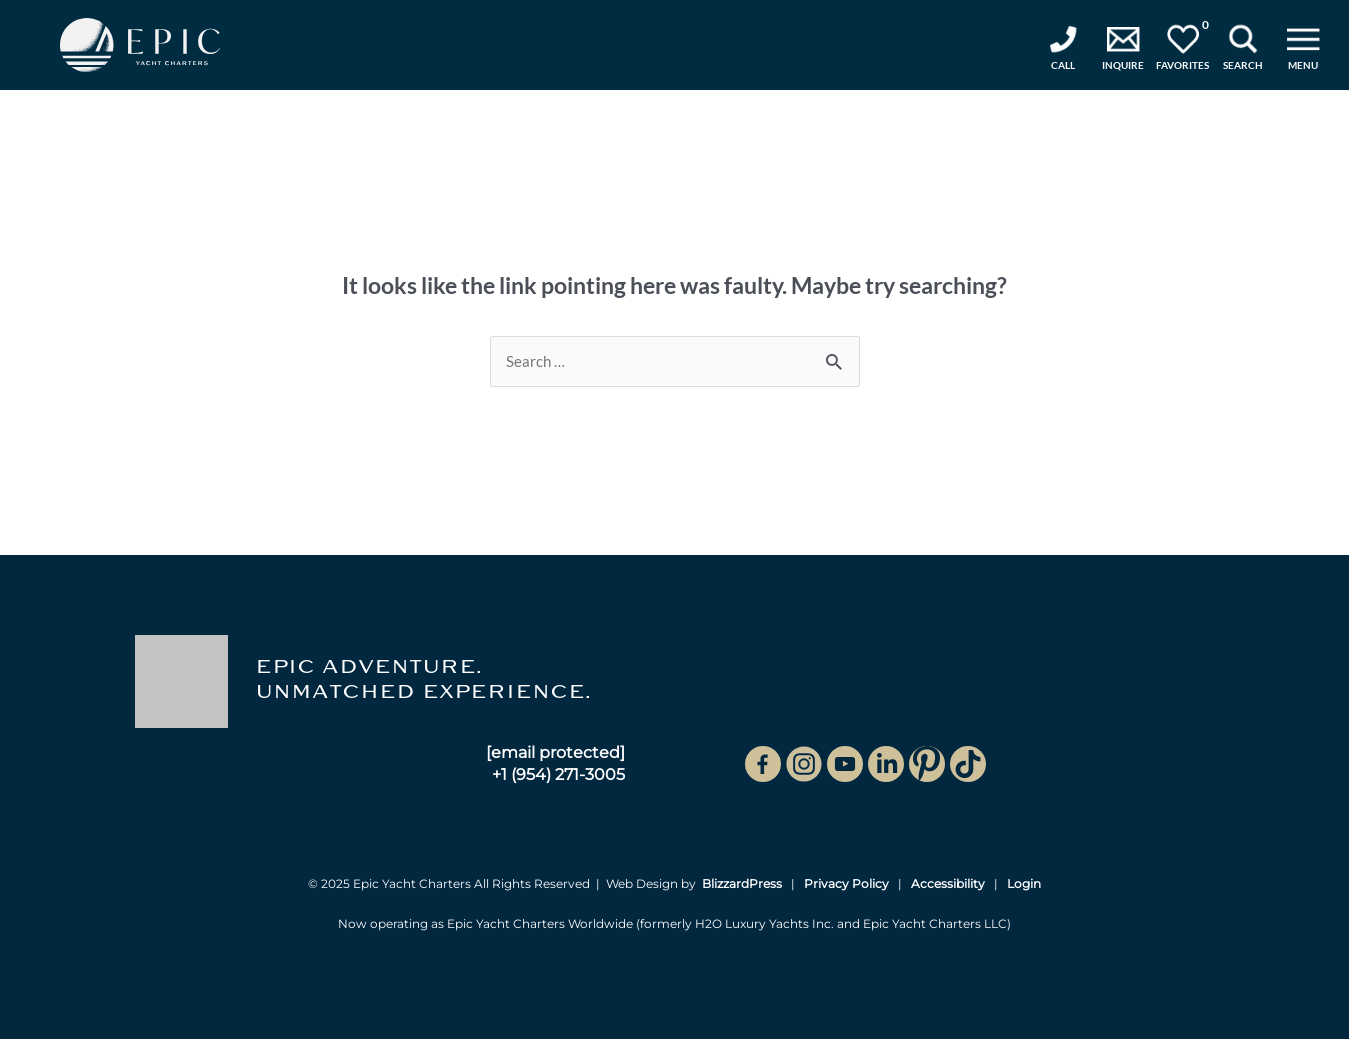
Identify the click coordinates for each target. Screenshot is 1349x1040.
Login (1024, 884)
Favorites (1182, 45)
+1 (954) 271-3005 (558, 774)
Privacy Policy (846, 884)
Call (1063, 65)
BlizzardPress (742, 884)
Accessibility (948, 884)
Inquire (1123, 65)
